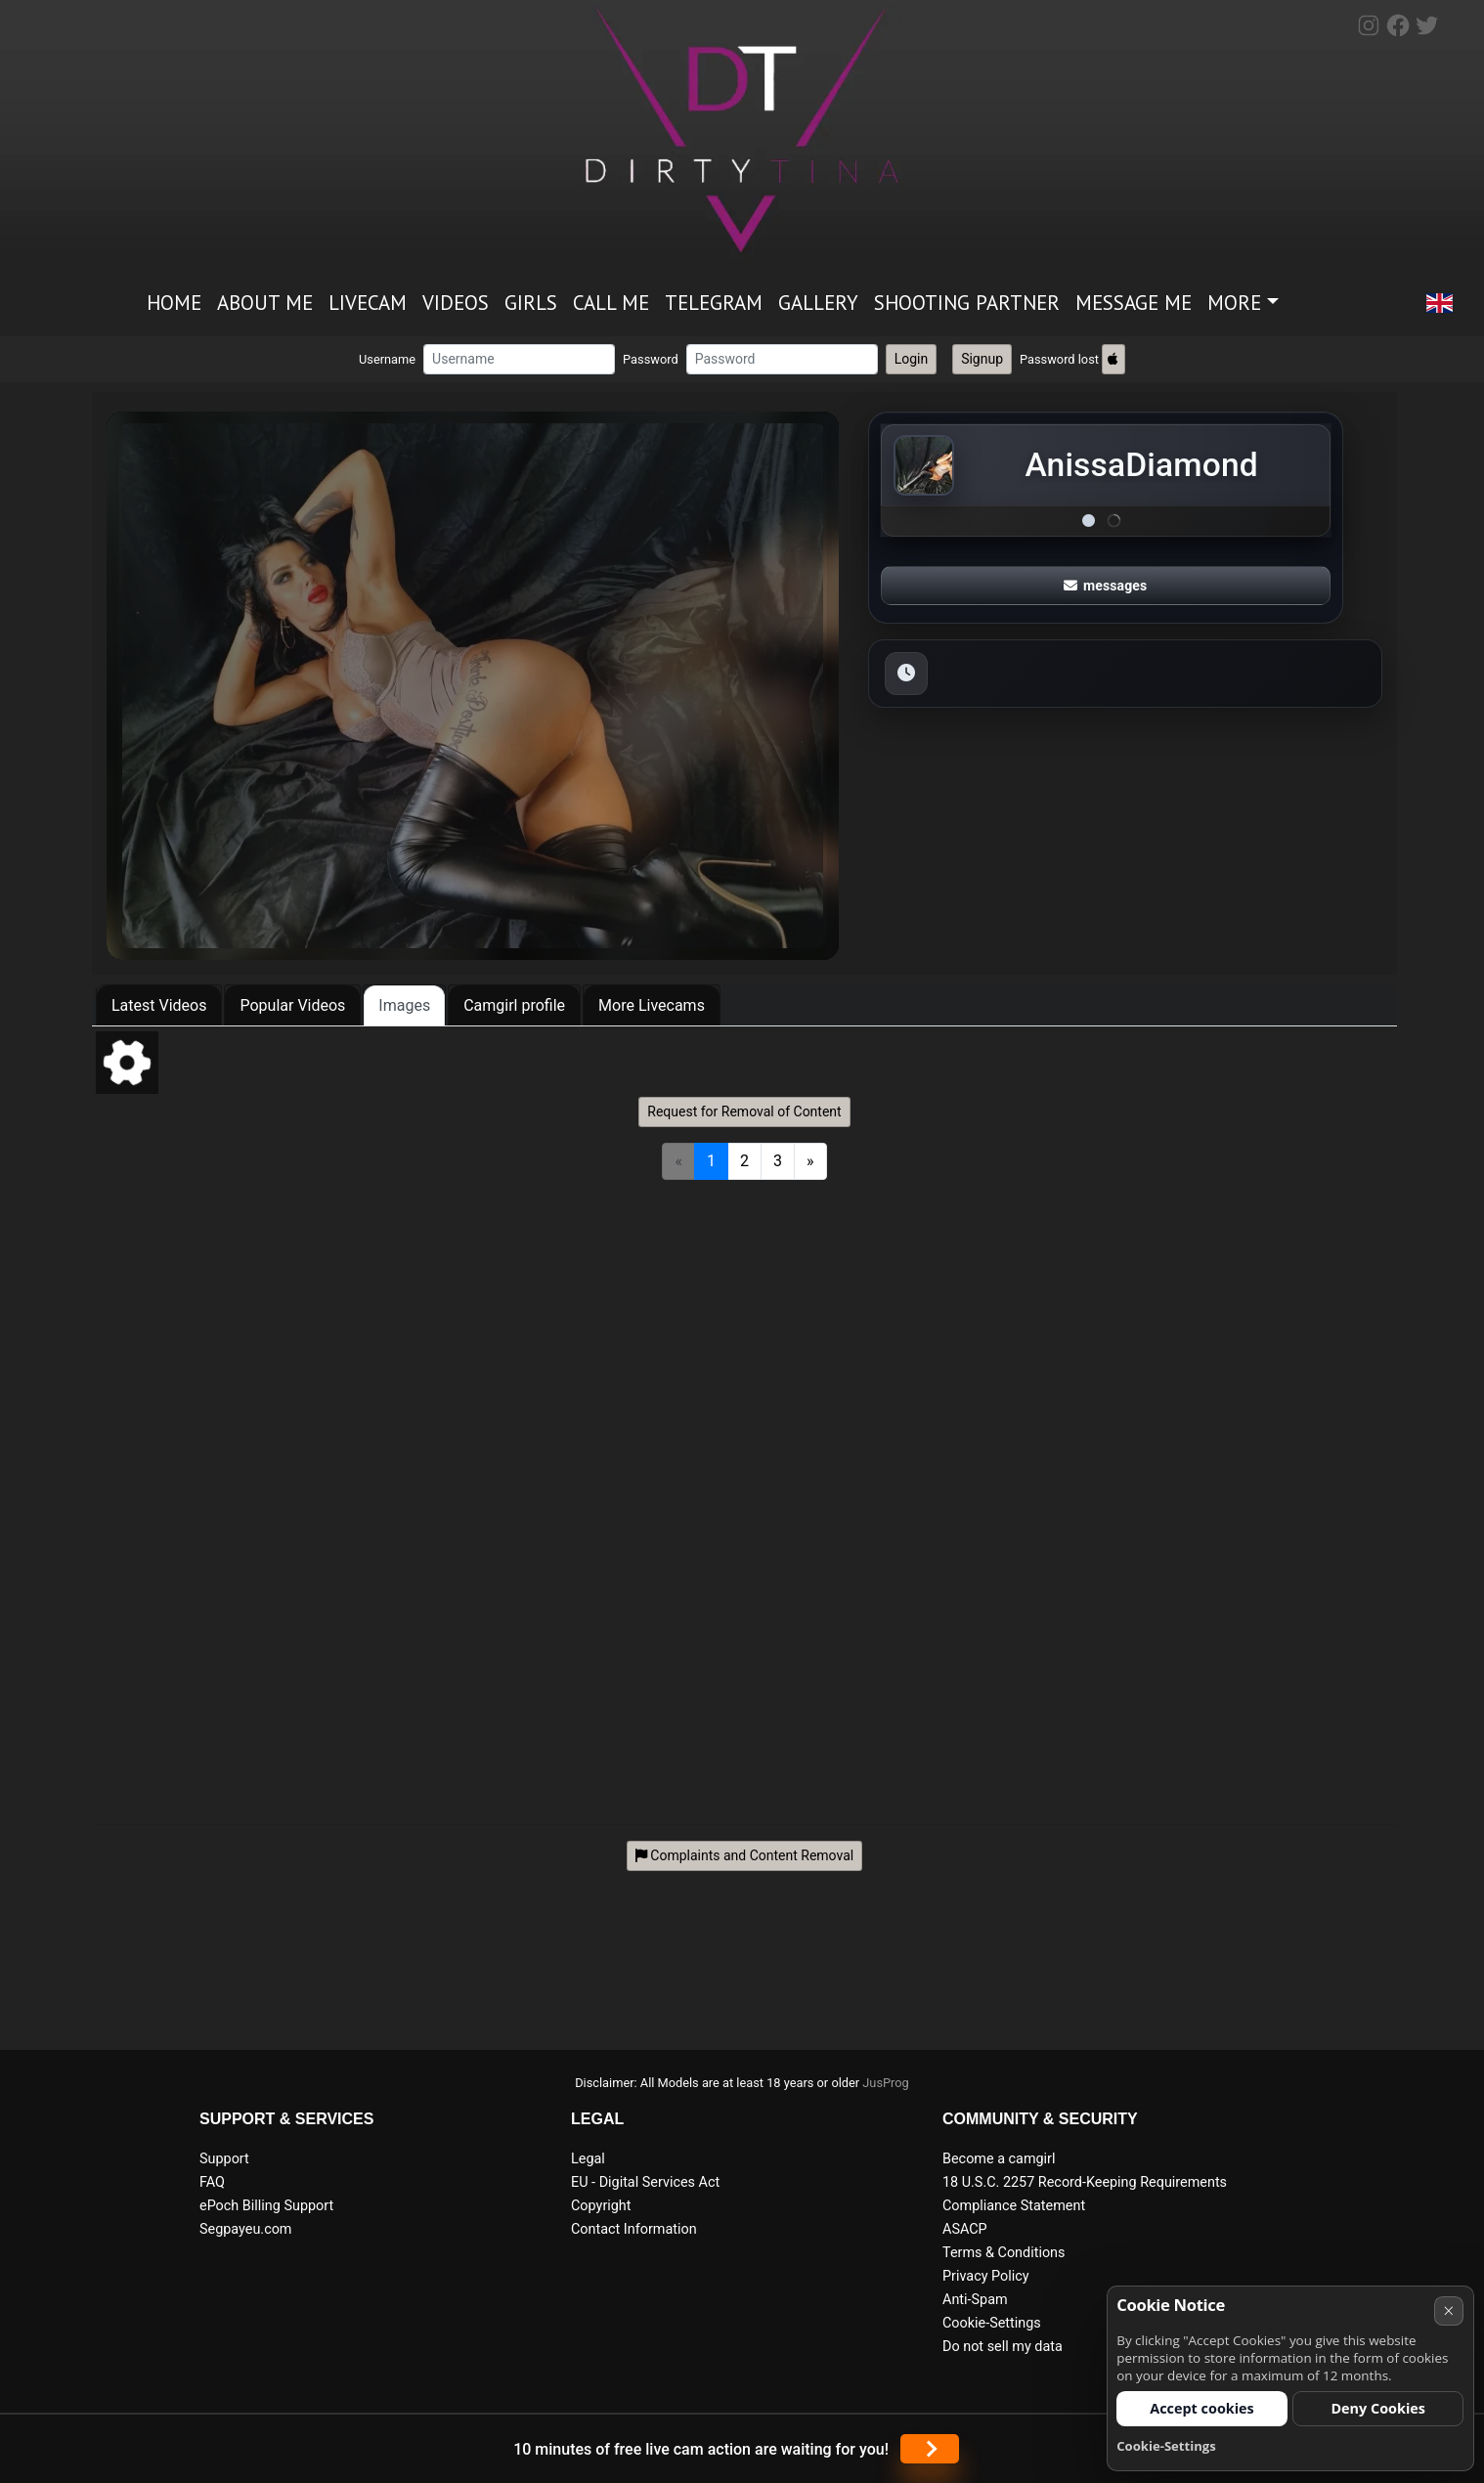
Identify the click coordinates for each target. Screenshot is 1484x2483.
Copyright (601, 2206)
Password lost (1059, 359)
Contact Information (634, 2229)
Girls (530, 302)
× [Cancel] (1448, 2310)
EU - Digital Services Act (645, 2182)
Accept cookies (1202, 2408)
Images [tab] (404, 1005)
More (1234, 302)
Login (912, 359)
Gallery (818, 302)
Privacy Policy (985, 2276)
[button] (1439, 304)
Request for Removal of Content (744, 1111)
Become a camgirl (999, 2159)
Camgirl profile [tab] (514, 1005)
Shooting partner (967, 302)
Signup (982, 359)
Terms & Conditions (1003, 2252)
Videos (455, 302)
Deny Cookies (1378, 2408)
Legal (588, 2159)
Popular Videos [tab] (292, 1005)
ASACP (964, 2229)
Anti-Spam (975, 2299)
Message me (1133, 302)
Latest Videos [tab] (158, 1005)
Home (174, 302)
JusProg (885, 2082)
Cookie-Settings (991, 2323)
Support (224, 2159)
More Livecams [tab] (651, 1005)
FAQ (212, 2182)
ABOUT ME (265, 302)
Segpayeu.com (245, 2229)
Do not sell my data (1002, 2346)
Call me (611, 302)
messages (1106, 585)
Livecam (367, 302)
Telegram (714, 302)
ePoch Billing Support (266, 2206)
